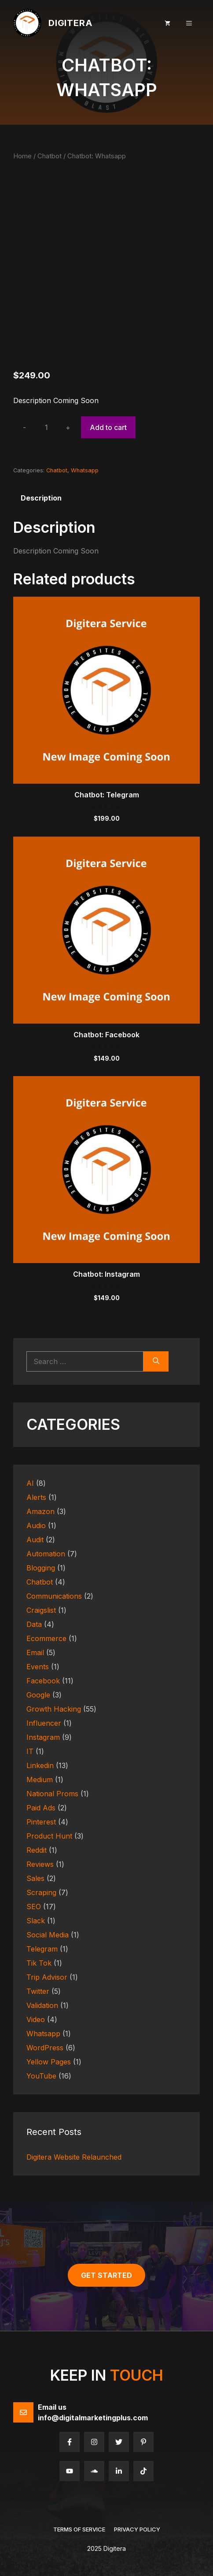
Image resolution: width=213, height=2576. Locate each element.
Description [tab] (41, 498)
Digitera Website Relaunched (73, 2157)
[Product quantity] (46, 427)
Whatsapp (85, 470)
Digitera (70, 23)
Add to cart (108, 427)
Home (22, 156)
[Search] (156, 1361)
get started (106, 2275)
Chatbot (49, 156)
